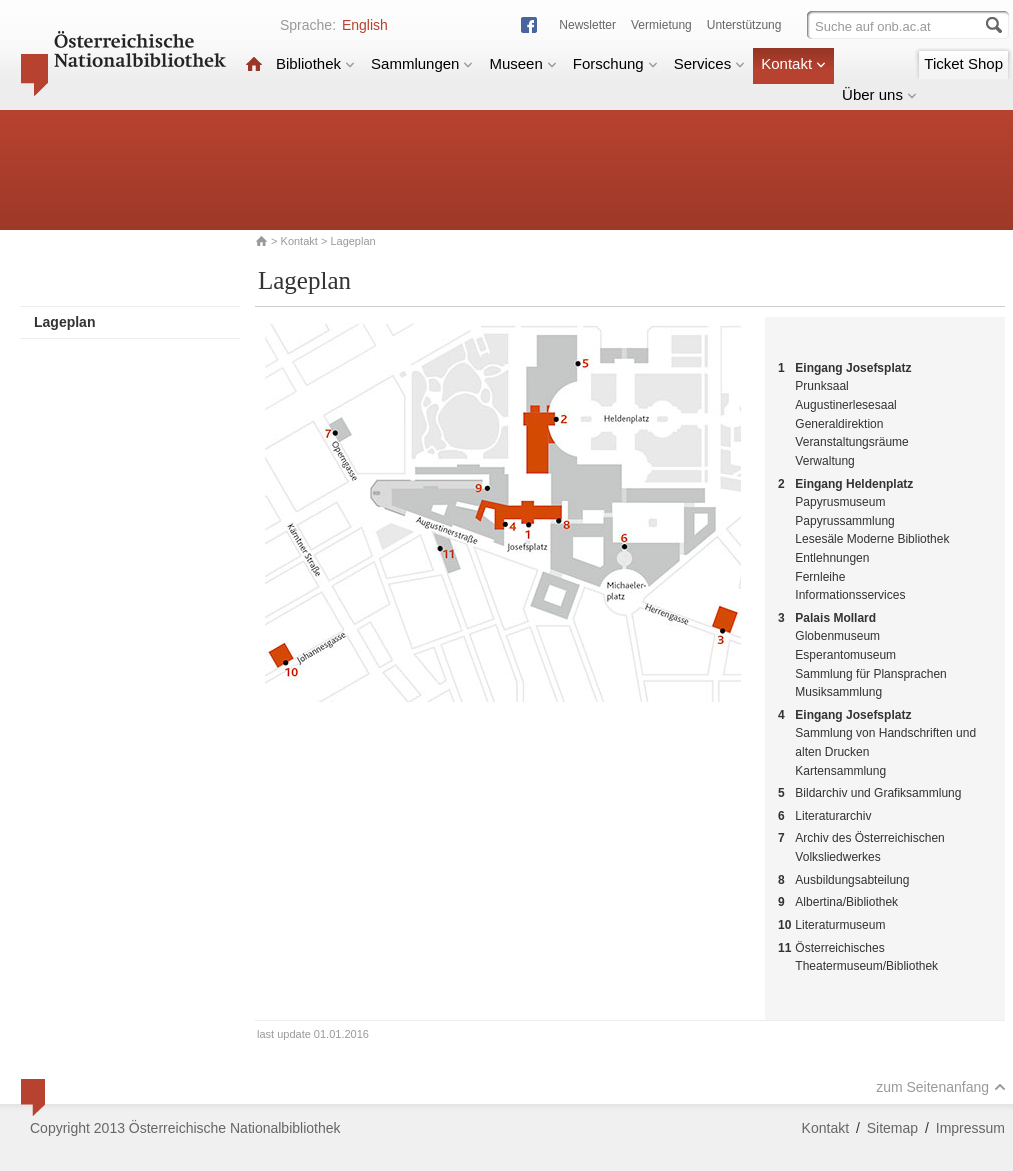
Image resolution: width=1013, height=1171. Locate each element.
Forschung (615, 63)
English (365, 25)
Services (710, 63)
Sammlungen (422, 63)
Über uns (879, 94)
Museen (522, 63)
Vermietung (661, 25)
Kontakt (793, 63)
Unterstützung (744, 25)
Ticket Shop (963, 63)
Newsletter (587, 25)
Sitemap (892, 1128)
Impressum (970, 1128)
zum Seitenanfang (941, 1087)
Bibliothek (315, 63)
